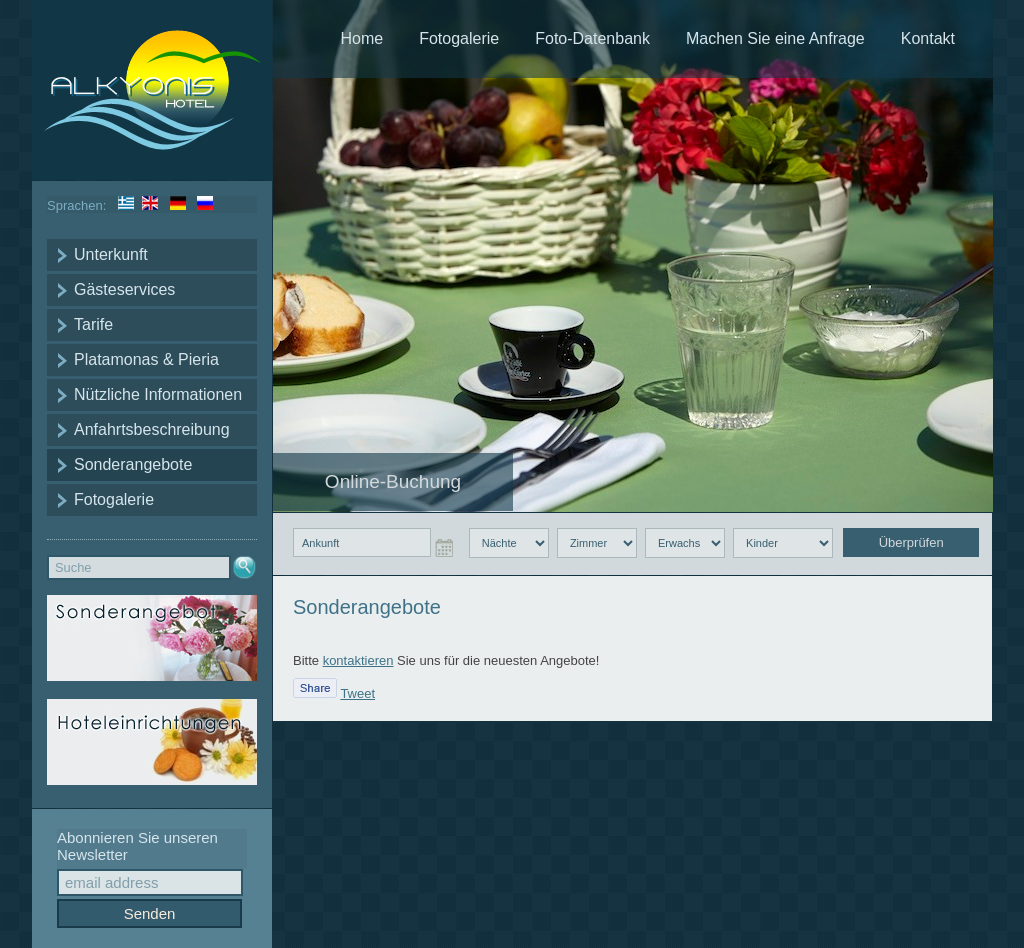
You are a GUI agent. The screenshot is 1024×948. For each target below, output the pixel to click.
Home (361, 38)
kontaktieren (358, 660)
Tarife (93, 324)
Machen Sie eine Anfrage (775, 38)
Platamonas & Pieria (146, 359)
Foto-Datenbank (592, 38)
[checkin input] (362, 542)
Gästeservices (124, 289)
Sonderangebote (133, 464)
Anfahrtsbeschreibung (152, 429)
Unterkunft (111, 254)
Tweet (357, 693)
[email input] (150, 882)
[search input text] (139, 567)
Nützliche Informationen (158, 394)
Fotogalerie (114, 499)
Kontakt (928, 38)
